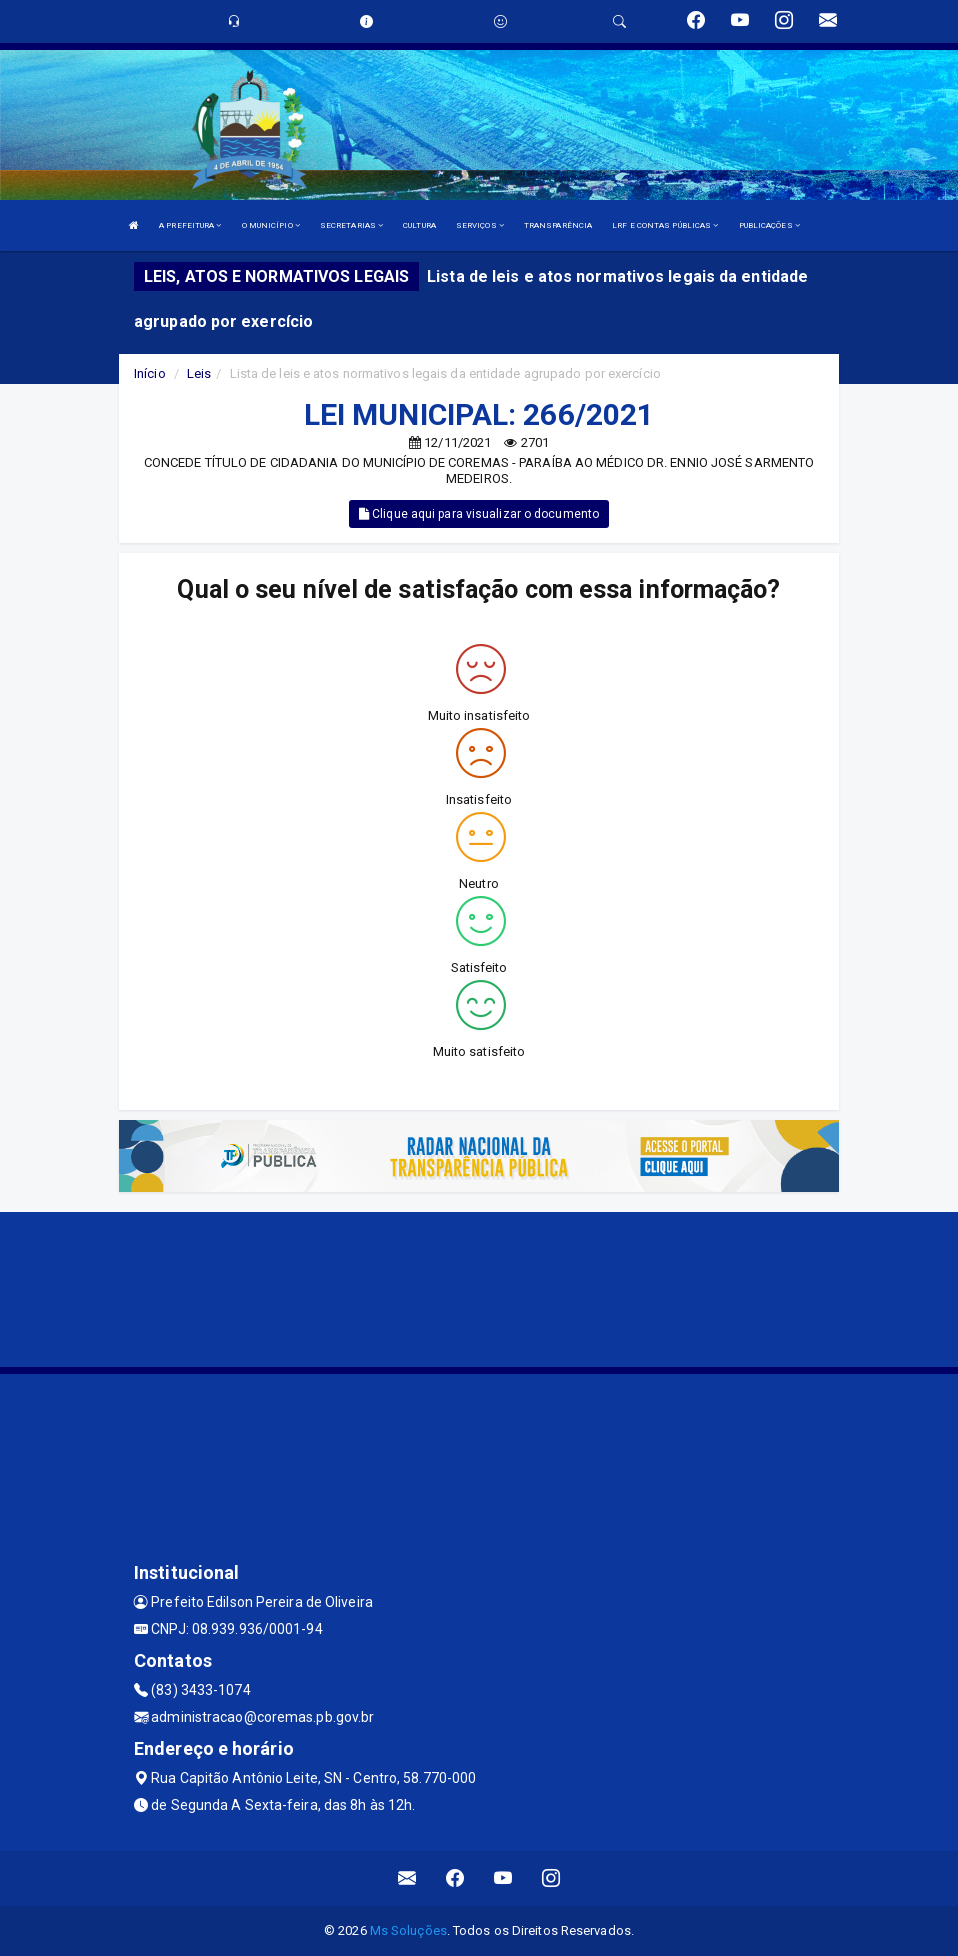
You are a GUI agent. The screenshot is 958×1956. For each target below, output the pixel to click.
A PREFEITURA (190, 225)
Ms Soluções (408, 1930)
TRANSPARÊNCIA (558, 225)
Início (150, 373)
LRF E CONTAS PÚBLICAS (665, 225)
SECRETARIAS (351, 225)
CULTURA (419, 225)
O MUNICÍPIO (271, 225)
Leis (199, 373)
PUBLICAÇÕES (769, 225)
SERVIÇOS (480, 225)
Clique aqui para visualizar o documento (479, 514)
